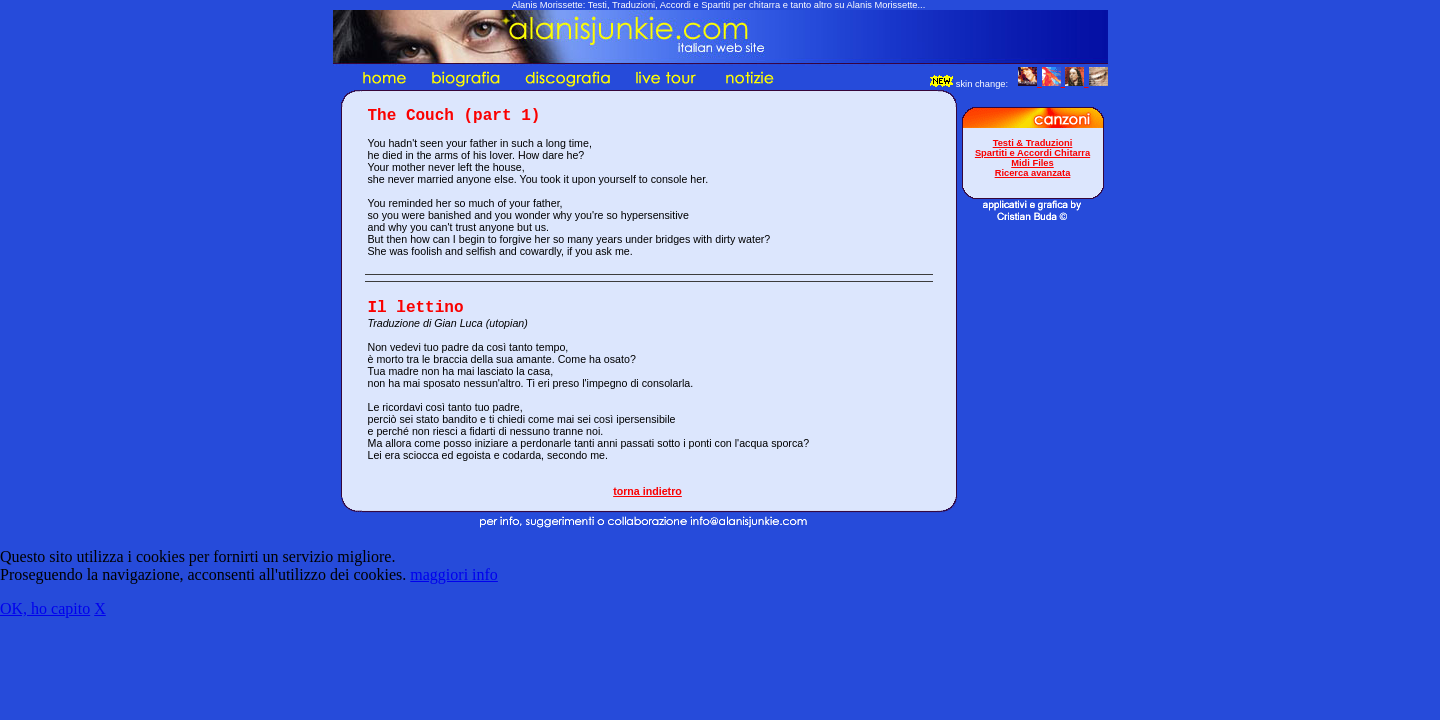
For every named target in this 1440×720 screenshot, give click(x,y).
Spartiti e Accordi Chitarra (1032, 153)
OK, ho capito (45, 608)
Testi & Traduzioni (1033, 143)
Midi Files (1032, 163)
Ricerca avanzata (1033, 173)
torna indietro (647, 491)
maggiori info (454, 574)
